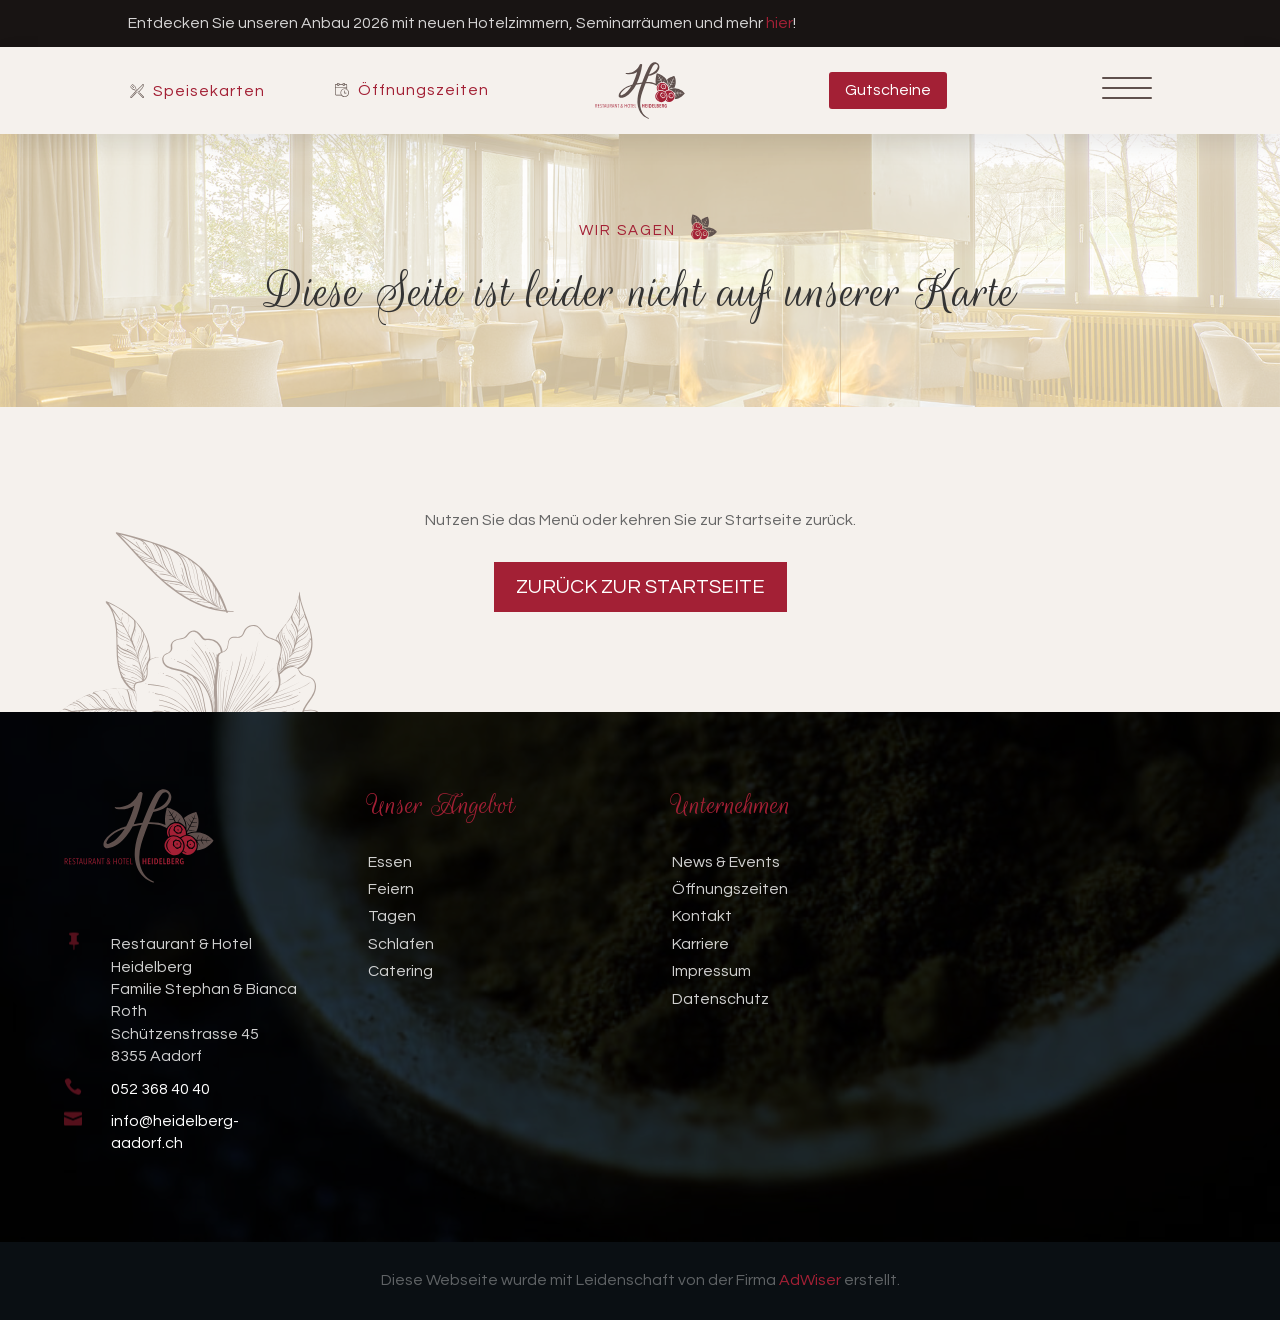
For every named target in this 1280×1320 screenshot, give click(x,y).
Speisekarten (209, 91)
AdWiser (810, 1280)
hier (779, 23)
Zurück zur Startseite (640, 587)
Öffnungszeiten (423, 90)
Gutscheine (888, 90)
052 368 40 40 (160, 1089)
